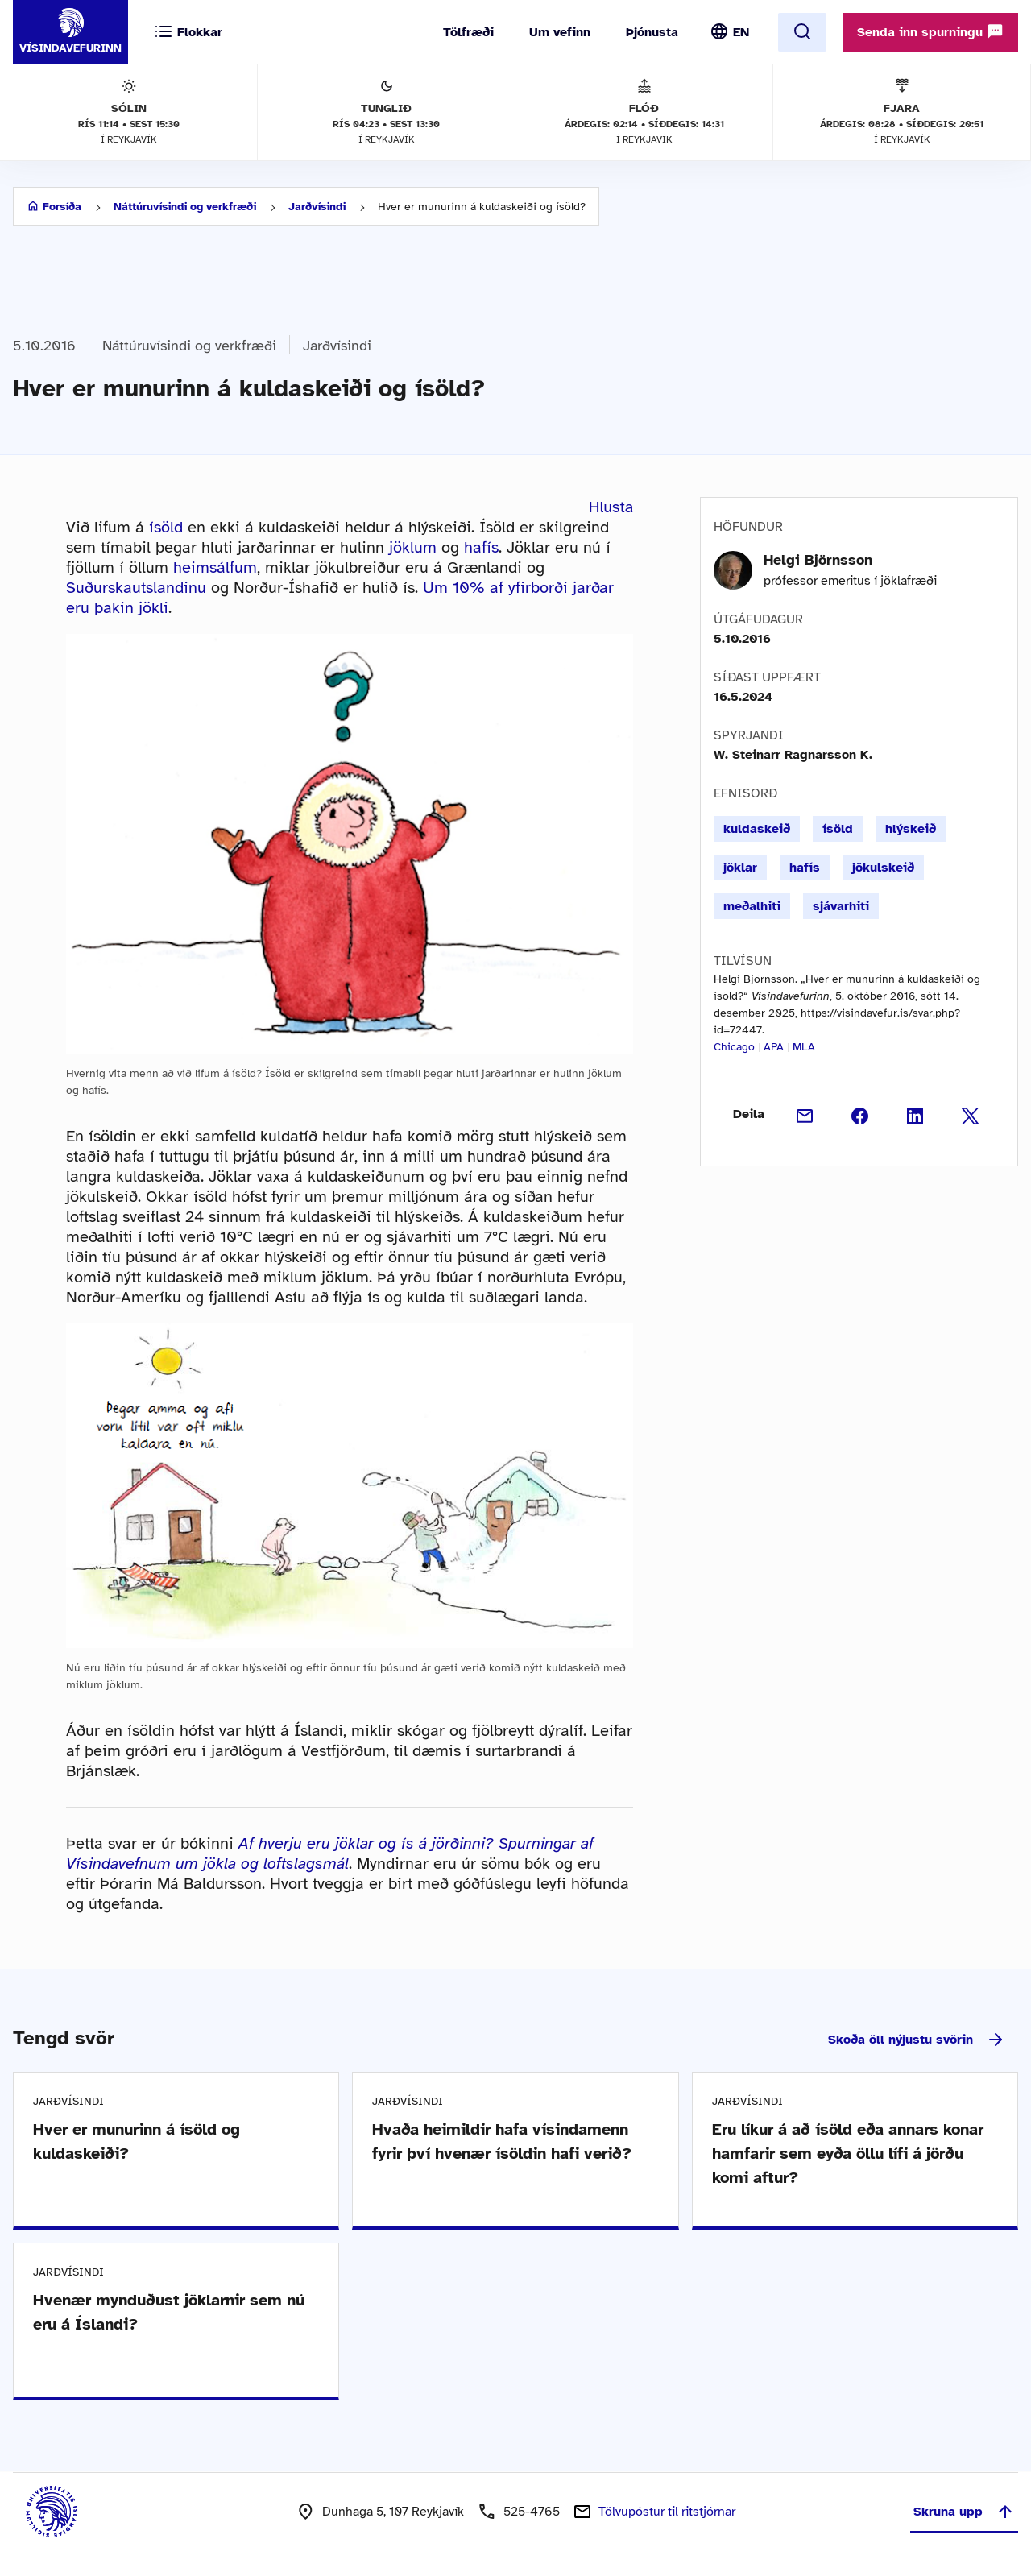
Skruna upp (964, 2511)
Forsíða (62, 206)
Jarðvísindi (317, 206)
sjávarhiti (841, 906)
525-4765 (531, 2512)
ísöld (166, 527)
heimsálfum (215, 567)
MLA (804, 1047)
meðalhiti (751, 906)
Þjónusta (652, 32)
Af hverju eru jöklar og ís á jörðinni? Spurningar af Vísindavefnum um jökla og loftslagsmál (330, 1853)
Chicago (734, 1047)
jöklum (413, 547)
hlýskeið (910, 829)
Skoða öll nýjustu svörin (916, 2039)
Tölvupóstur (666, 2512)
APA (774, 1047)
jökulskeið (883, 867)
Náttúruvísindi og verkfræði (185, 206)
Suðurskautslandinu (136, 588)
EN (741, 32)
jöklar (740, 867)
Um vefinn (559, 32)
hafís (481, 547)
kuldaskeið (756, 829)
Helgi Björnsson (818, 560)
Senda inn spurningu (930, 31)
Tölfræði (468, 32)
